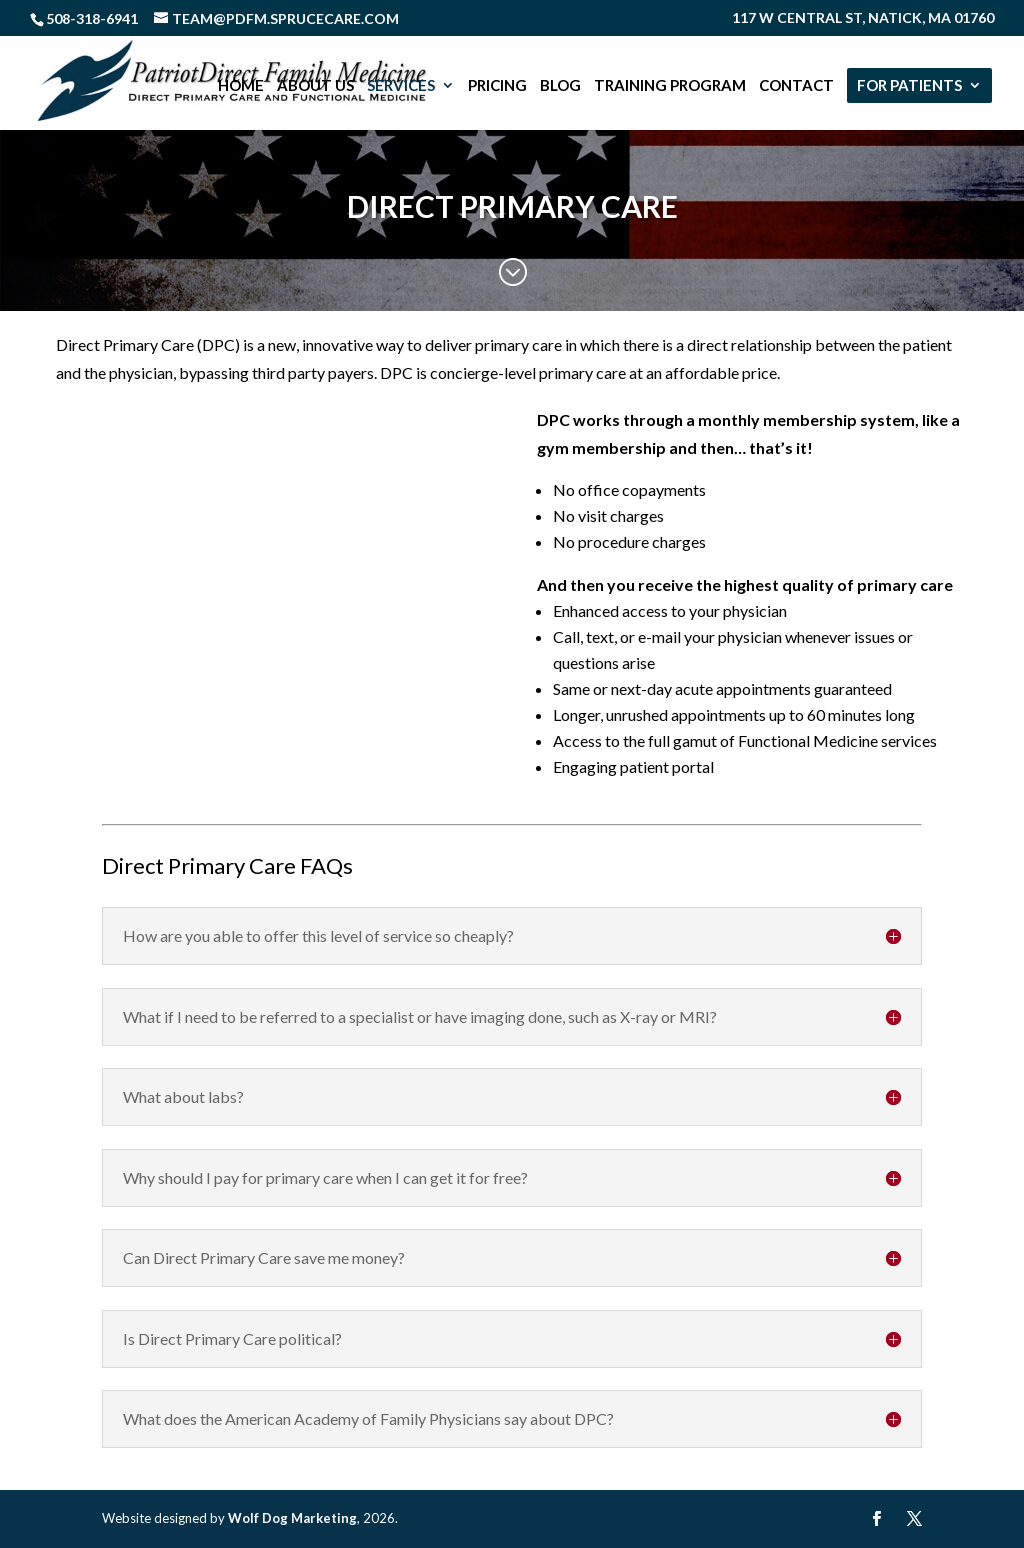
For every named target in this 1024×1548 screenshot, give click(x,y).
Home (241, 86)
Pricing (497, 86)
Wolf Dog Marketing (292, 1518)
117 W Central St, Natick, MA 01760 (863, 18)
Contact (796, 86)
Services (401, 86)
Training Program (670, 86)
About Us (315, 86)
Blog (560, 86)
